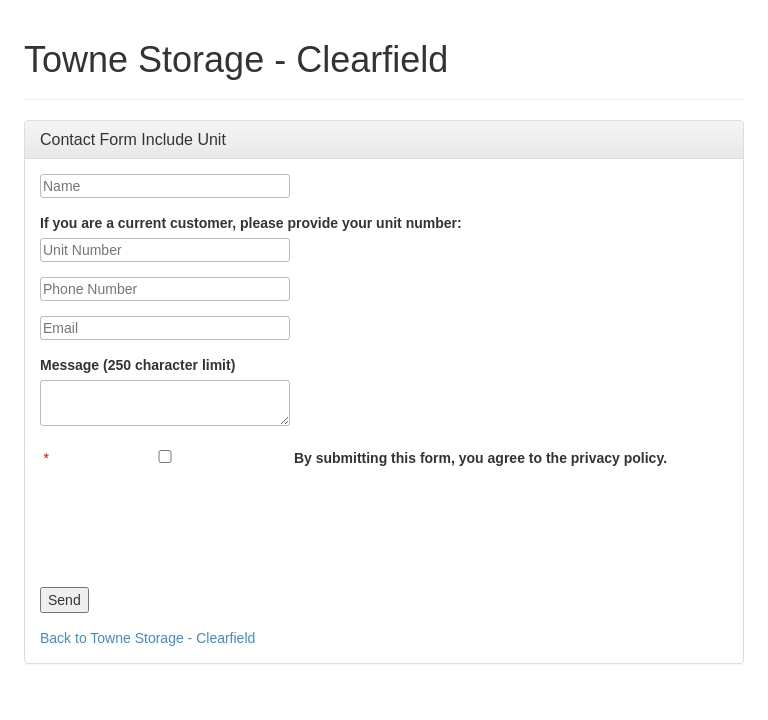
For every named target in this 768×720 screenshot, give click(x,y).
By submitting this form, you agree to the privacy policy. (480, 458)
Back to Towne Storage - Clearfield (147, 638)
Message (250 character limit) (137, 365)
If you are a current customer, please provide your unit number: (251, 223)
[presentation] (192, 522)
